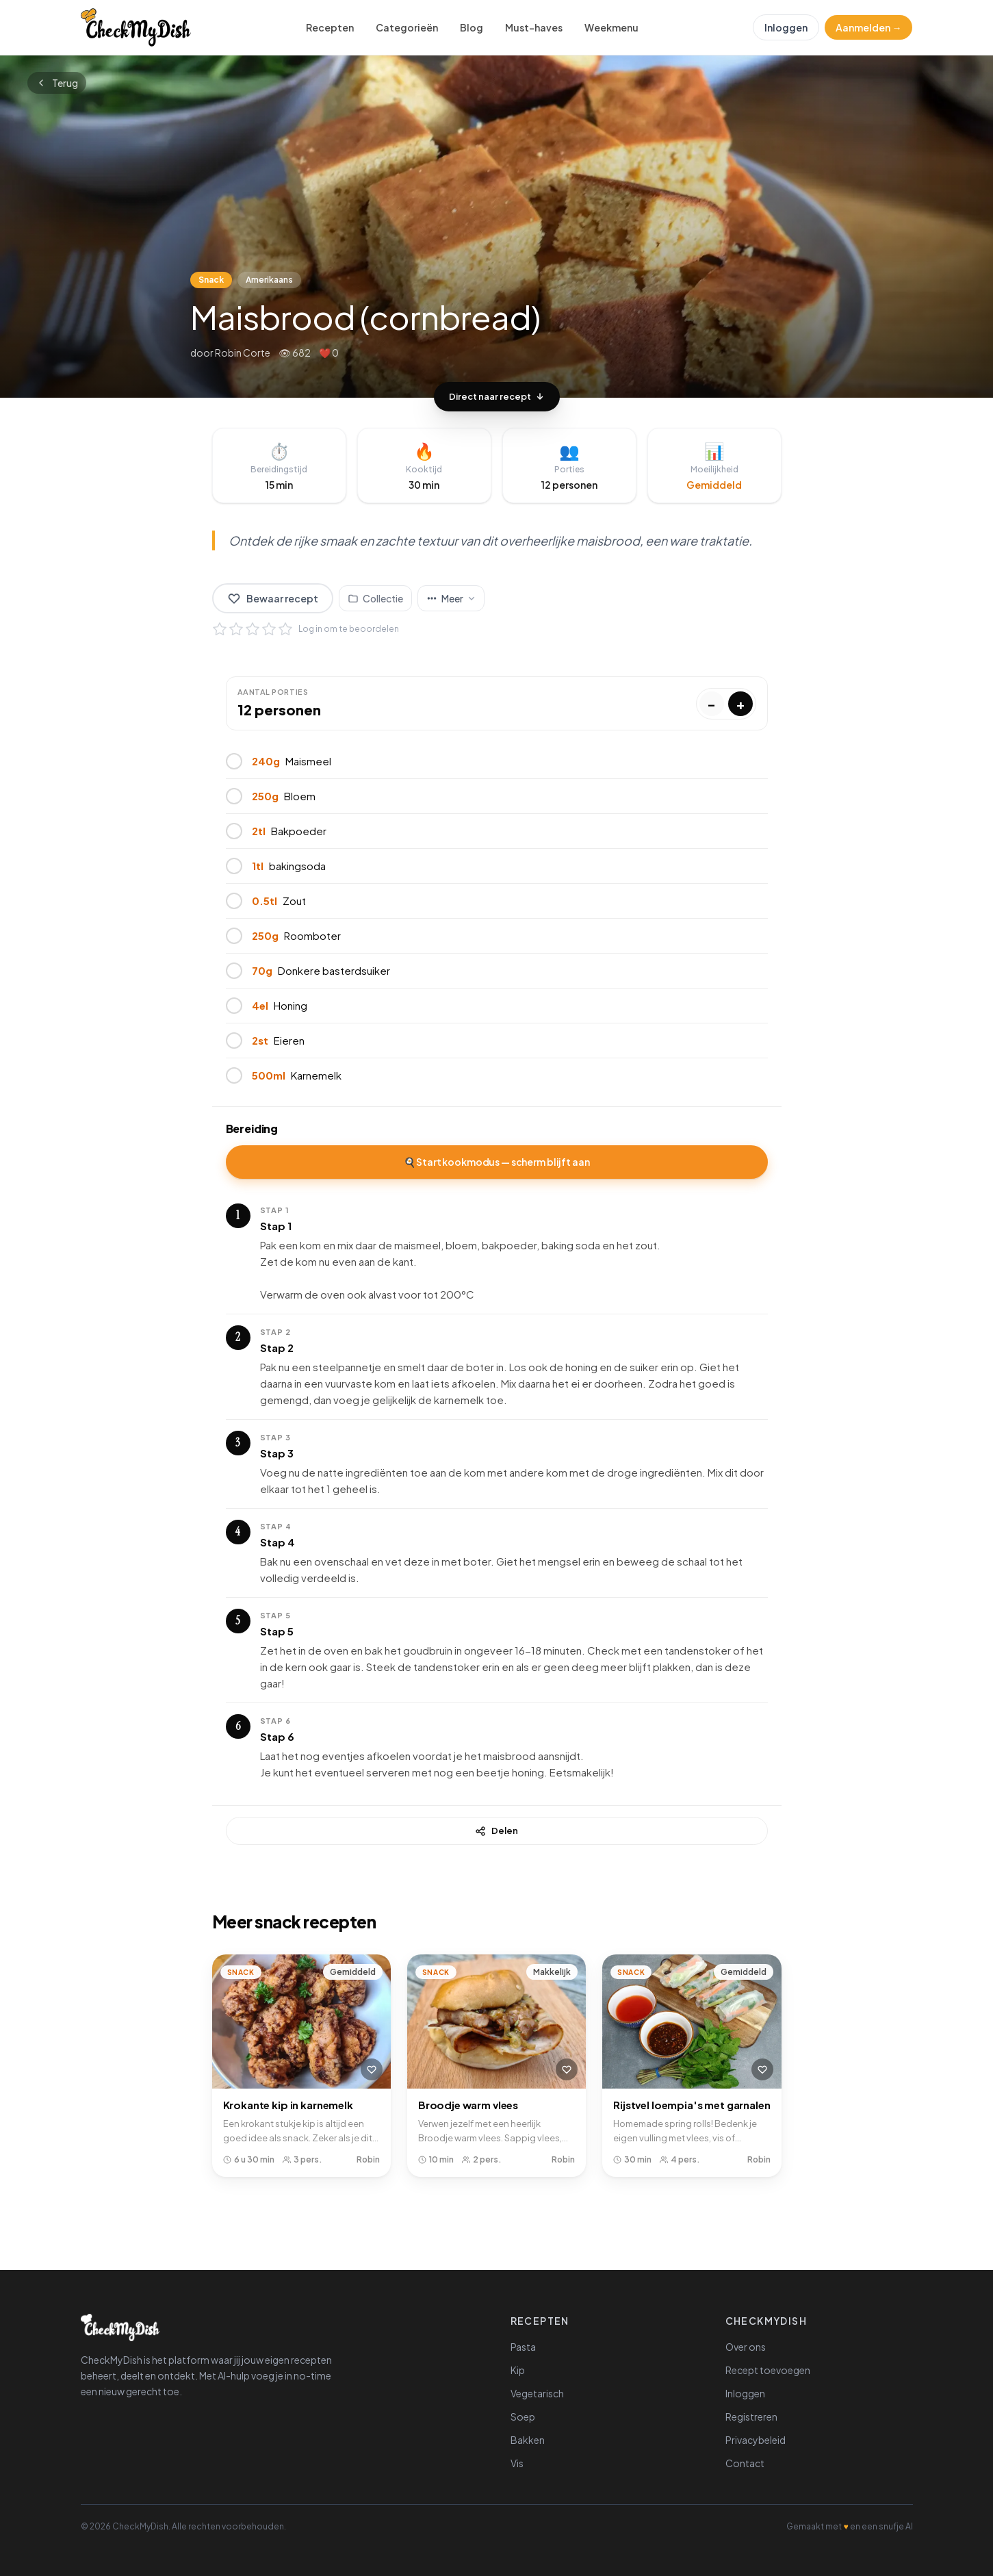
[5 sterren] (285, 629)
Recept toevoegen (767, 2370)
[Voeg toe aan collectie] (375, 598)
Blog (471, 27)
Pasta (523, 2347)
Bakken (528, 2440)
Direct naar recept (497, 396)
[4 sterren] (268, 629)
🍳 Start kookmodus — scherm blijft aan (497, 1162)
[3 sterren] (252, 629)
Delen (496, 1831)
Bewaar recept (272, 598)
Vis (517, 2463)
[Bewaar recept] (372, 2069)
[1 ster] (219, 629)
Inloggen (786, 27)
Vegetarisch (537, 2393)
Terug (57, 83)
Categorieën (407, 27)
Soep (523, 2416)
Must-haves (534, 27)
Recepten (330, 27)
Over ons (745, 2347)
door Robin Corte (230, 352)
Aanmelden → (868, 27)
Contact (744, 2463)
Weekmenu (611, 27)
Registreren (751, 2416)
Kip (518, 2370)
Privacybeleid (755, 2440)
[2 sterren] (236, 629)
